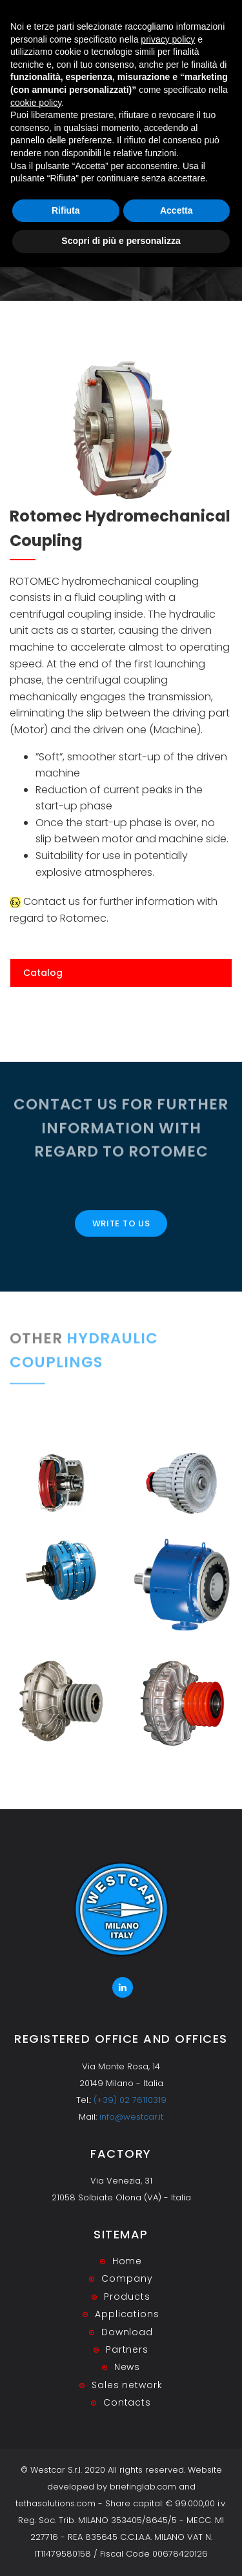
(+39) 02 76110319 (130, 2100)
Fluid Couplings (153, 215)
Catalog (43, 972)
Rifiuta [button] (66, 2519)
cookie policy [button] (35, 2411)
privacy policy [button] (168, 2348)
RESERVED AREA (200, 21)
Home (99, 215)
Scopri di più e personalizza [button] (120, 2549)
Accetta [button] (176, 2519)
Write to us (121, 1223)
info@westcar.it (131, 2117)
